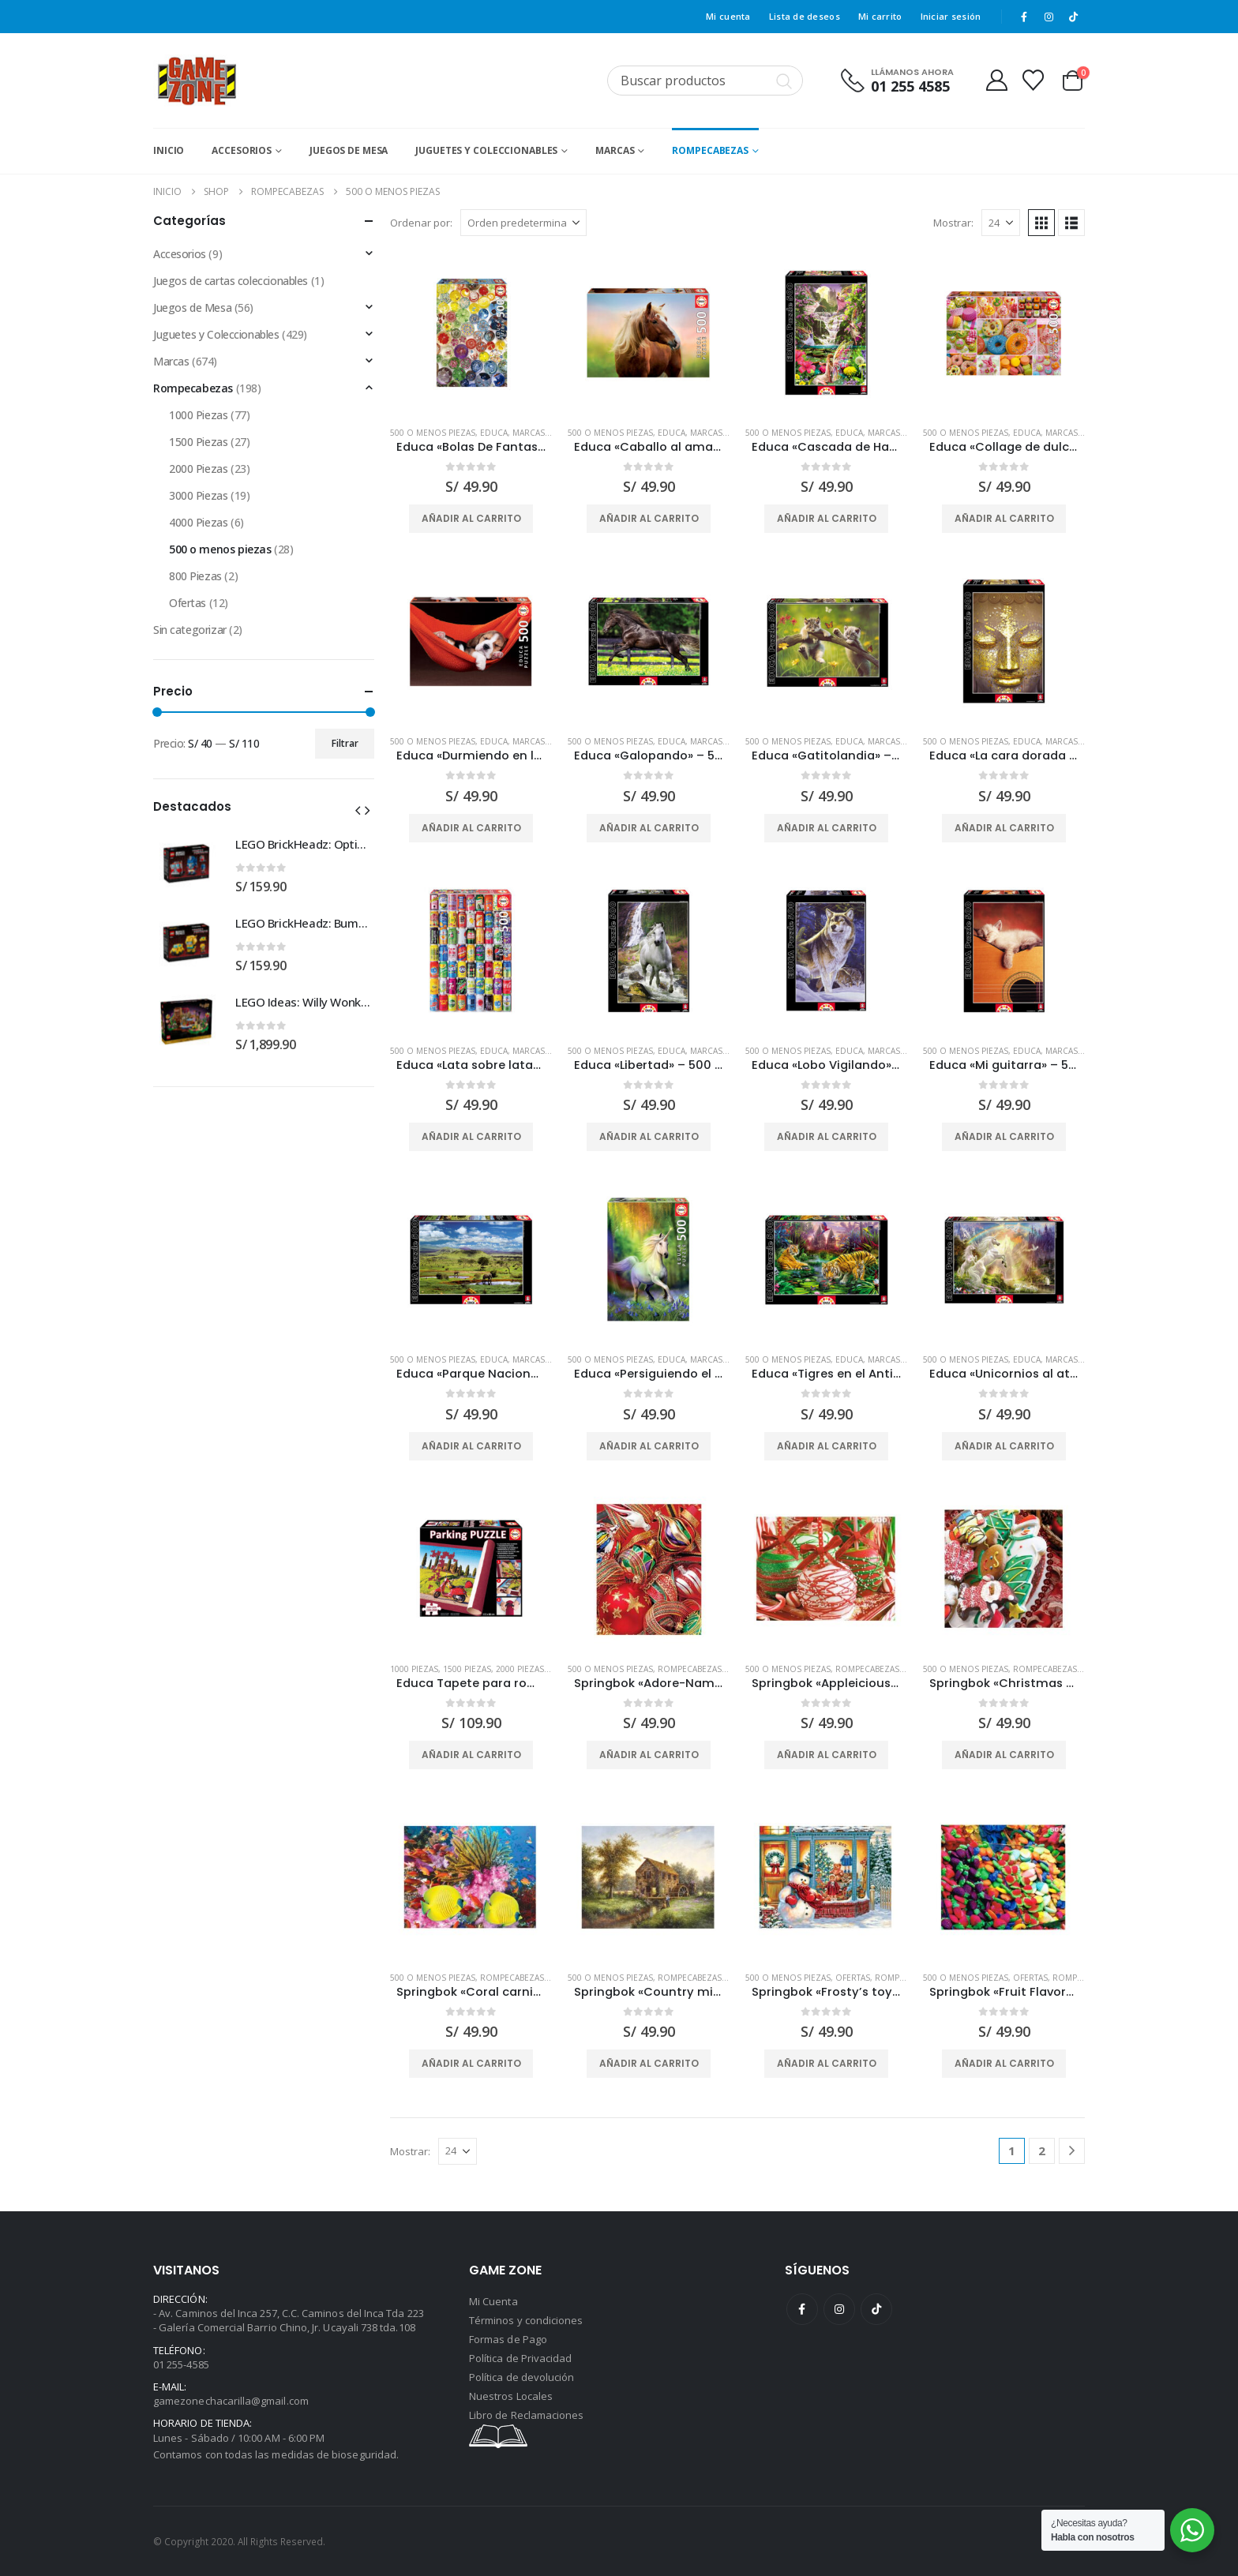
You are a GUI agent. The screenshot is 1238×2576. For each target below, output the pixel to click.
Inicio (168, 150)
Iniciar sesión (951, 16)
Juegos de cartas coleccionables (230, 280)
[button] (1041, 222)
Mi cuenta (728, 16)
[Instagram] (1049, 16)
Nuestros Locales (511, 2396)
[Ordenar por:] (523, 222)
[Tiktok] (1074, 16)
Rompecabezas (710, 150)
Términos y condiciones (526, 2320)
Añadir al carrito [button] (471, 518)
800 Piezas (195, 575)
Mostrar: (953, 223)
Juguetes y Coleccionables (486, 150)
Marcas (614, 150)
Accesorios (242, 150)
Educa (494, 432)
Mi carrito (880, 16)
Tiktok (876, 2309)
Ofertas (852, 1977)
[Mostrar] (1000, 222)
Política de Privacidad (520, 2358)
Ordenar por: (421, 223)
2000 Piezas (520, 1668)
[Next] (1072, 2151)
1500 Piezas (467, 1668)
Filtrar (345, 743)
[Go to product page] (471, 333)
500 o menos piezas (432, 432)
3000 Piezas (198, 495)
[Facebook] (1024, 16)
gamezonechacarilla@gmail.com (231, 2401)
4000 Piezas (198, 522)
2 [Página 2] (1041, 2150)
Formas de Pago (508, 2339)
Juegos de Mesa (349, 150)
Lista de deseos (804, 16)
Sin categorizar (190, 629)
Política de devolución (521, 2377)
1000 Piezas (414, 1668)
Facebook (802, 2309)
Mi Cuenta (493, 2301)
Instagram (839, 2309)
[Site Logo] (197, 80)
